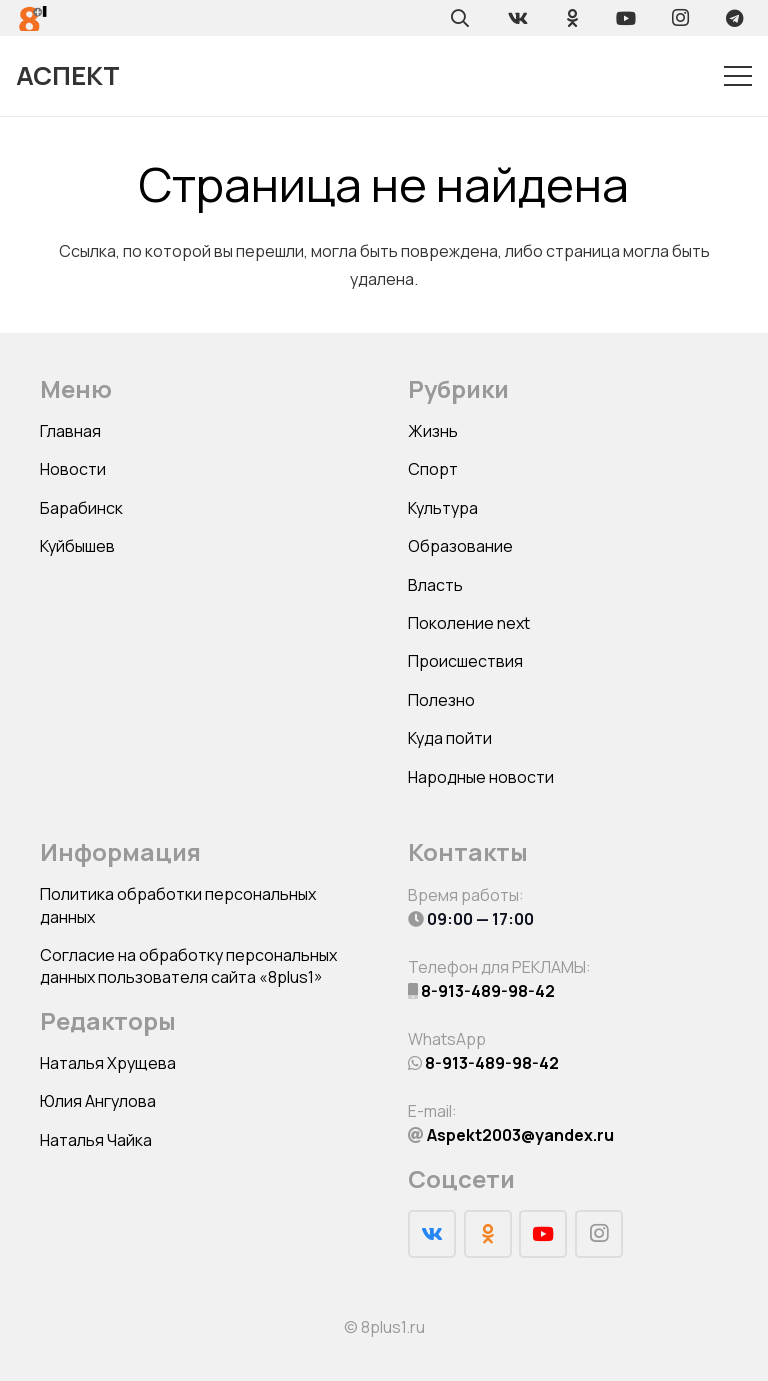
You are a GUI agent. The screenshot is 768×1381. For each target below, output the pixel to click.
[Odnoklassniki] (572, 18)
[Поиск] (460, 18)
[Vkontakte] (518, 18)
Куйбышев (77, 546)
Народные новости (481, 777)
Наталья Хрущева (108, 1063)
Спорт (433, 469)
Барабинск (81, 508)
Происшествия (465, 661)
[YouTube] (626, 18)
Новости (73, 469)
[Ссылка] (33, 18)
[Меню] (738, 76)
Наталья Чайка (96, 1140)
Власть (435, 585)
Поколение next (469, 623)
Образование (460, 546)
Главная (70, 431)
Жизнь (433, 431)
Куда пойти (450, 738)
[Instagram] (680, 18)
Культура (443, 508)
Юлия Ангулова (98, 1101)
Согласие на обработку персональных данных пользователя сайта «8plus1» (188, 966)
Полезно (441, 700)
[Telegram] (734, 18)
